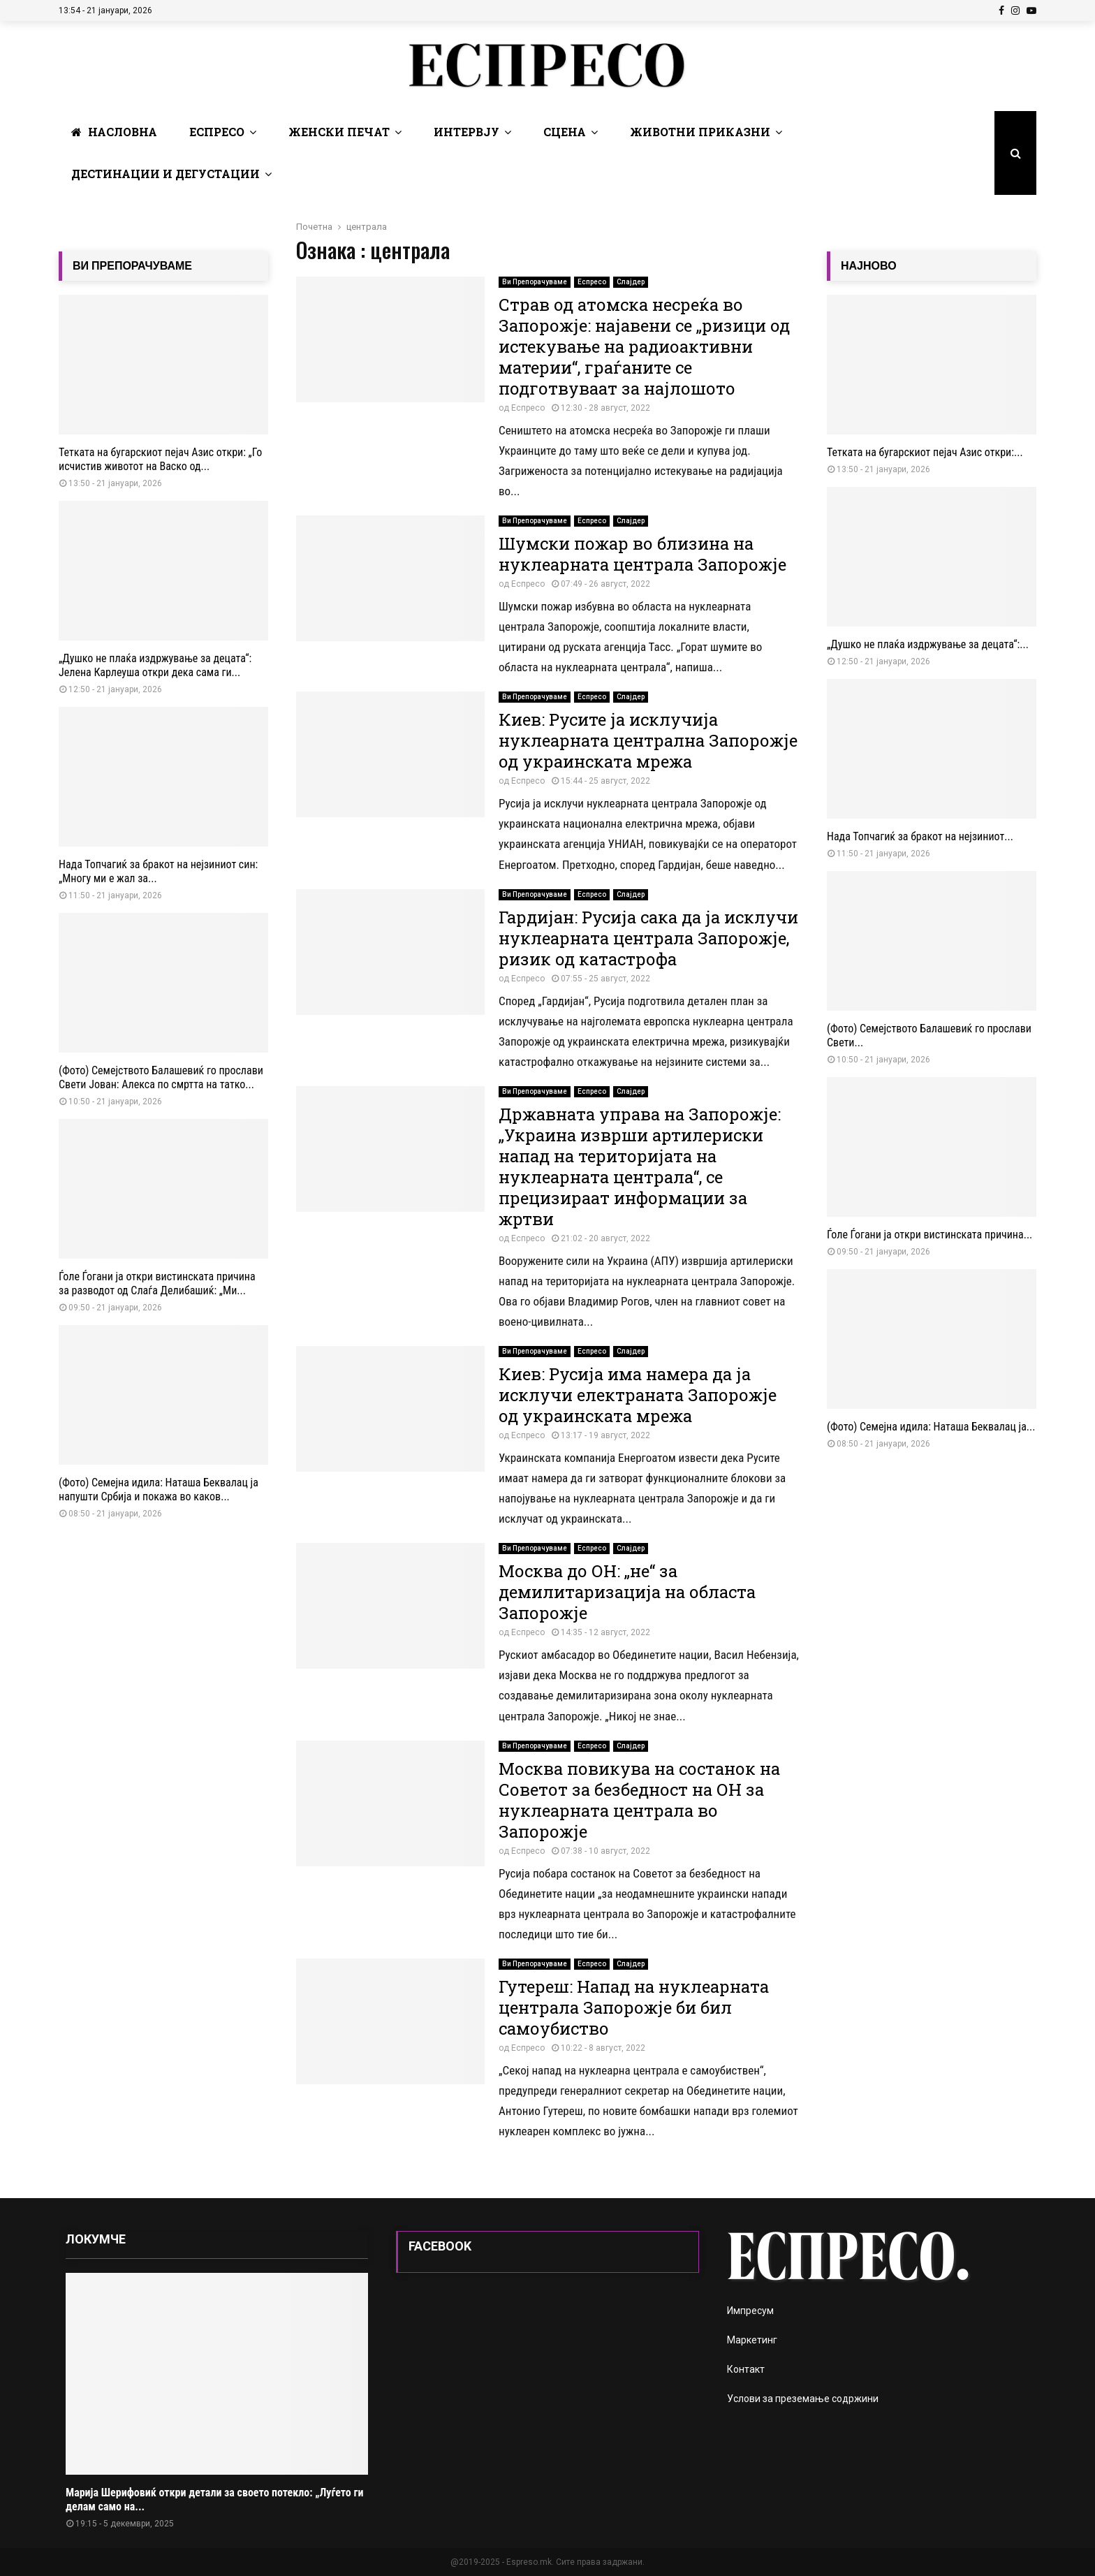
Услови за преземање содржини (803, 2398)
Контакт (746, 2369)
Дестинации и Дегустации (165, 173)
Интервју (466, 131)
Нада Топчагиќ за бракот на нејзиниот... (920, 836)
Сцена (564, 131)
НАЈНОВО (869, 265)
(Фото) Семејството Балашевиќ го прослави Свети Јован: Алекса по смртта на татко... (161, 1077)
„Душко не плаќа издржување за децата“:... (928, 644)
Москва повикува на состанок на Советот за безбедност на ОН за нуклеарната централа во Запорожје (639, 1800)
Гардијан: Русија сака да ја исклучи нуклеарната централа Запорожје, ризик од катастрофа (648, 938)
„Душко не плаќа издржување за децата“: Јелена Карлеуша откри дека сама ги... (155, 665)
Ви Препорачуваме (534, 282)
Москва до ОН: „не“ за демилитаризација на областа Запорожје (627, 1592)
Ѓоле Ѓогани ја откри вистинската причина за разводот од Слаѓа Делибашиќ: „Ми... (157, 1283)
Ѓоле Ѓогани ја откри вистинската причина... (929, 1234)
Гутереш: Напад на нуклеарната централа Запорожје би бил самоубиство (634, 2007)
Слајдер (631, 282)
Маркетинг (752, 2340)
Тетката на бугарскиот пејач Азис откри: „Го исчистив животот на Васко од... (160, 459)
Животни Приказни (700, 131)
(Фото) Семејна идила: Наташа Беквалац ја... (931, 1426)
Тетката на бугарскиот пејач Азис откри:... (925, 452)
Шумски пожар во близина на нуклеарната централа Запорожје (642, 554)
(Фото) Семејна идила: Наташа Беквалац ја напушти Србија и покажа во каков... (158, 1489)
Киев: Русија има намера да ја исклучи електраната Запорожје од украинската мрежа (638, 1395)
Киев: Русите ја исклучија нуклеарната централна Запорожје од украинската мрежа (648, 740)
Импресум (750, 2310)
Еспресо (216, 131)
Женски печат (339, 131)
